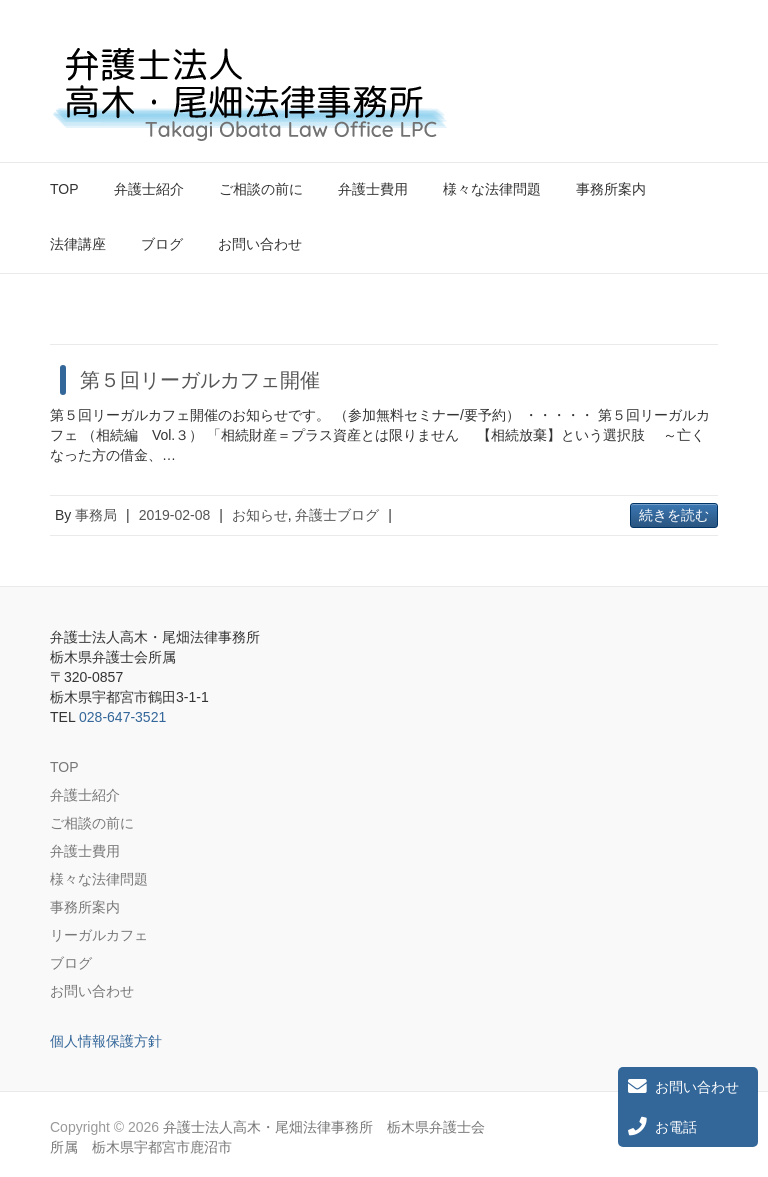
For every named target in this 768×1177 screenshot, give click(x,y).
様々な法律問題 (492, 189)
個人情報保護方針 (106, 1041)
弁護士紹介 (149, 189)
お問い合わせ (260, 244)
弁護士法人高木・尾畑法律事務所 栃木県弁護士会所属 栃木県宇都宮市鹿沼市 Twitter (668, 63)
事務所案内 (611, 189)
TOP (64, 189)
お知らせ (260, 515)
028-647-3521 (122, 717)
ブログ (162, 244)
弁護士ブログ (337, 515)
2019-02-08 (175, 515)
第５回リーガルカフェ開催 (200, 380)
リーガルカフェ (99, 935)
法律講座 (78, 244)
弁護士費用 (373, 189)
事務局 (96, 515)
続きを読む (674, 515)
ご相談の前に (261, 189)
